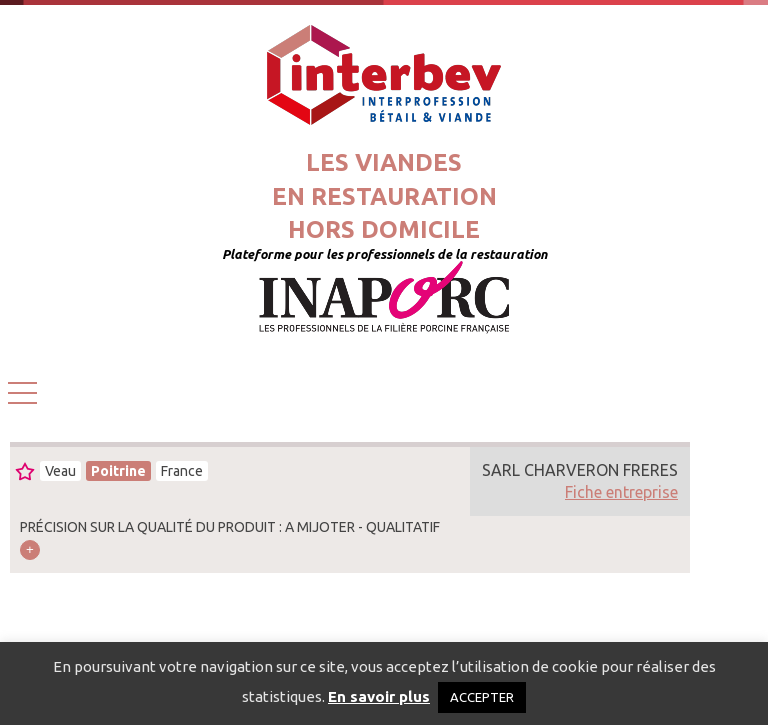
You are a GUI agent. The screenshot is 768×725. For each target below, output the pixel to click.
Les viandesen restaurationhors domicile (384, 196)
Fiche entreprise (621, 492)
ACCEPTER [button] (482, 697)
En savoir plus (379, 696)
